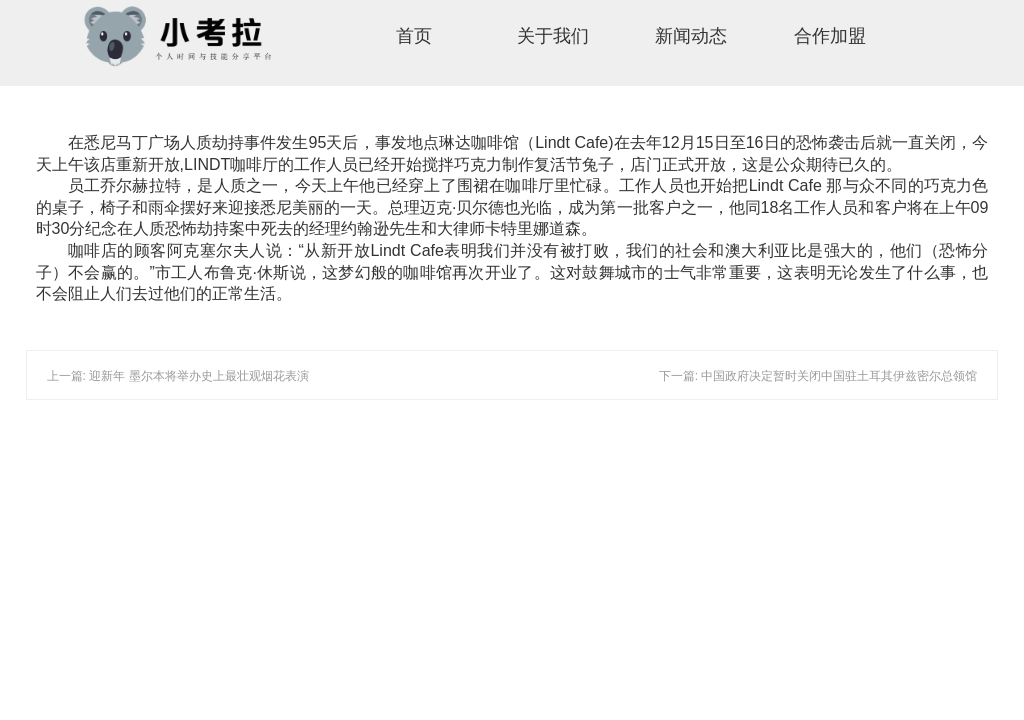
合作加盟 (830, 36)
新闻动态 (691, 36)
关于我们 (553, 36)
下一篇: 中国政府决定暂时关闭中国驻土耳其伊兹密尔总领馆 (818, 376)
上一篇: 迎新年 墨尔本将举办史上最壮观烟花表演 (178, 376)
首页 (414, 36)
